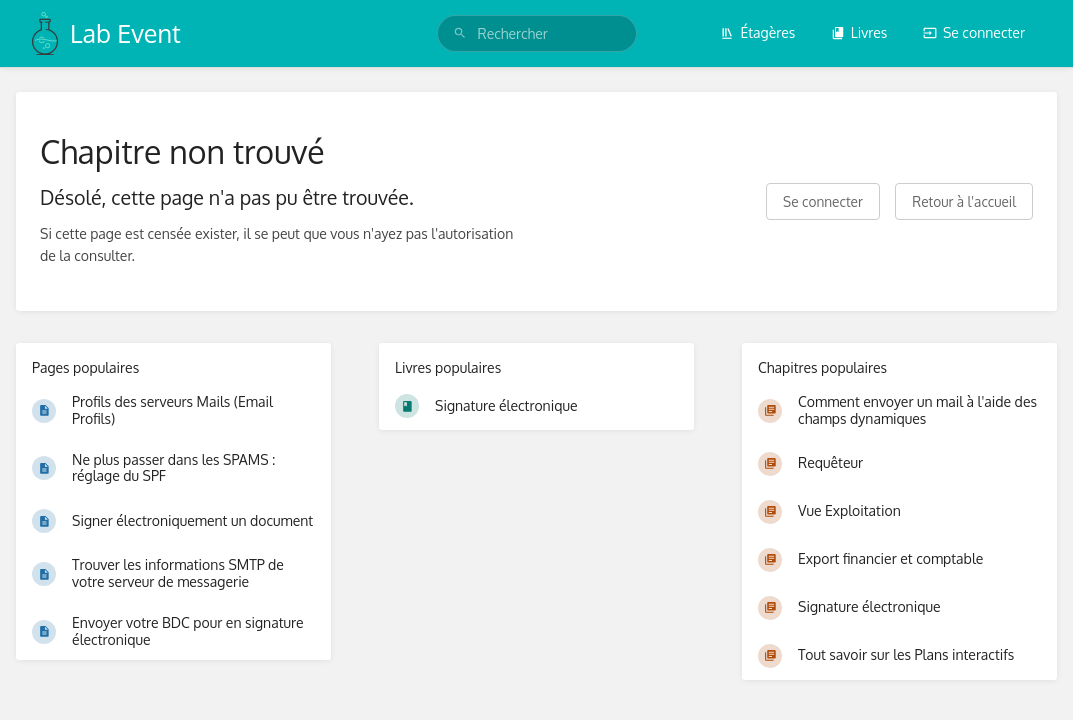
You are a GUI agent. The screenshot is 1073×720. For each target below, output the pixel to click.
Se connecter (974, 32)
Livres (859, 32)
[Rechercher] (460, 33)
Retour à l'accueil (964, 201)
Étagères (757, 32)
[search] (537, 33)
